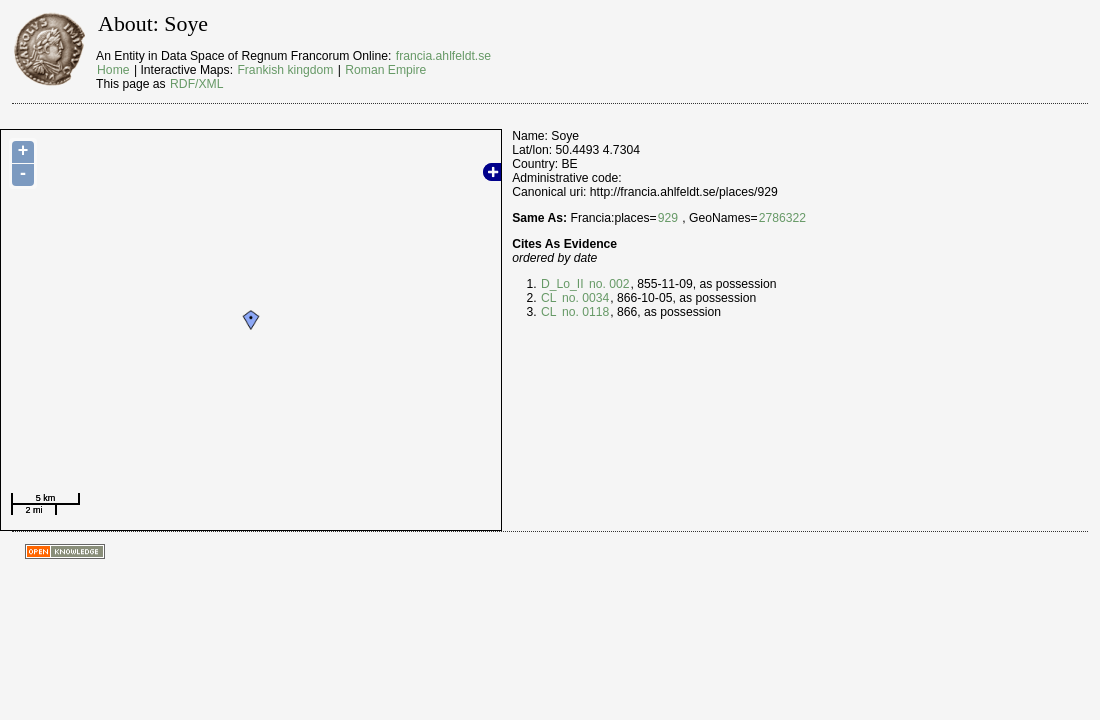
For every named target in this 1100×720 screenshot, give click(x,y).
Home (113, 70)
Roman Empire (385, 70)
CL (549, 298)
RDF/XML (196, 84)
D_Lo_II (562, 284)
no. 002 (608, 284)
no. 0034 (584, 298)
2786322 (782, 218)
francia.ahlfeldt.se (443, 56)
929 (668, 218)
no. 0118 (584, 312)
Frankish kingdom (285, 70)
